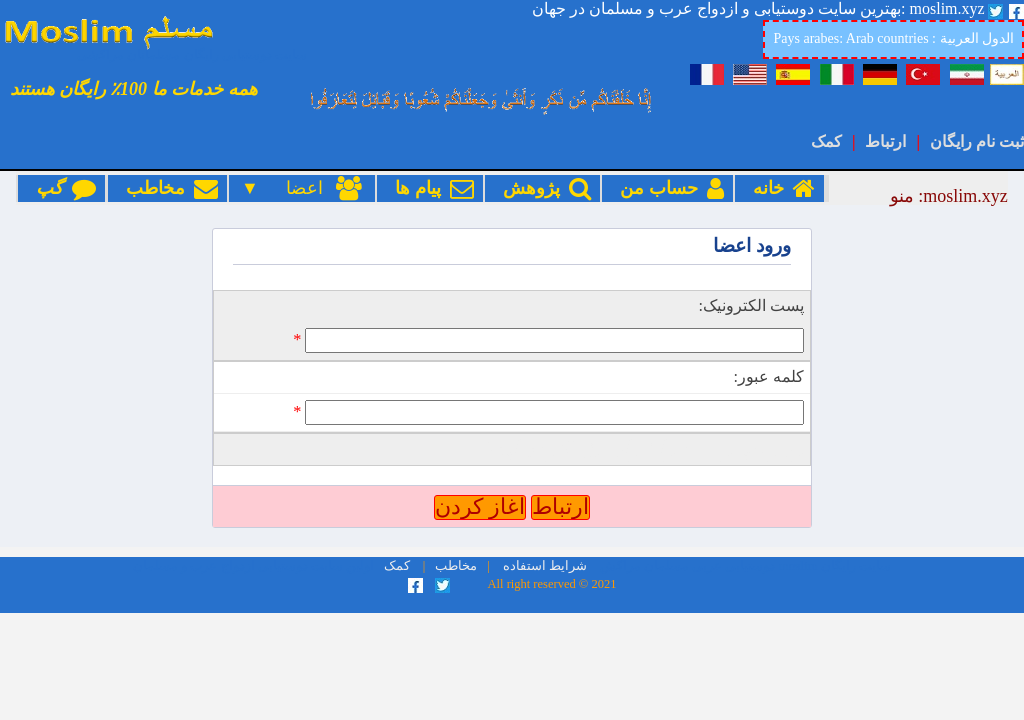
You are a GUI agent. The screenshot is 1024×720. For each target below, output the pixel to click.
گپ (61, 188)
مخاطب (167, 188)
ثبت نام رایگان (977, 141)
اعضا (313, 188)
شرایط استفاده (545, 566)
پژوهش (542, 188)
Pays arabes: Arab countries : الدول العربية (893, 38)
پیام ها (430, 188)
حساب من (667, 188)
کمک (826, 141)
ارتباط (885, 141)
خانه (779, 188)
